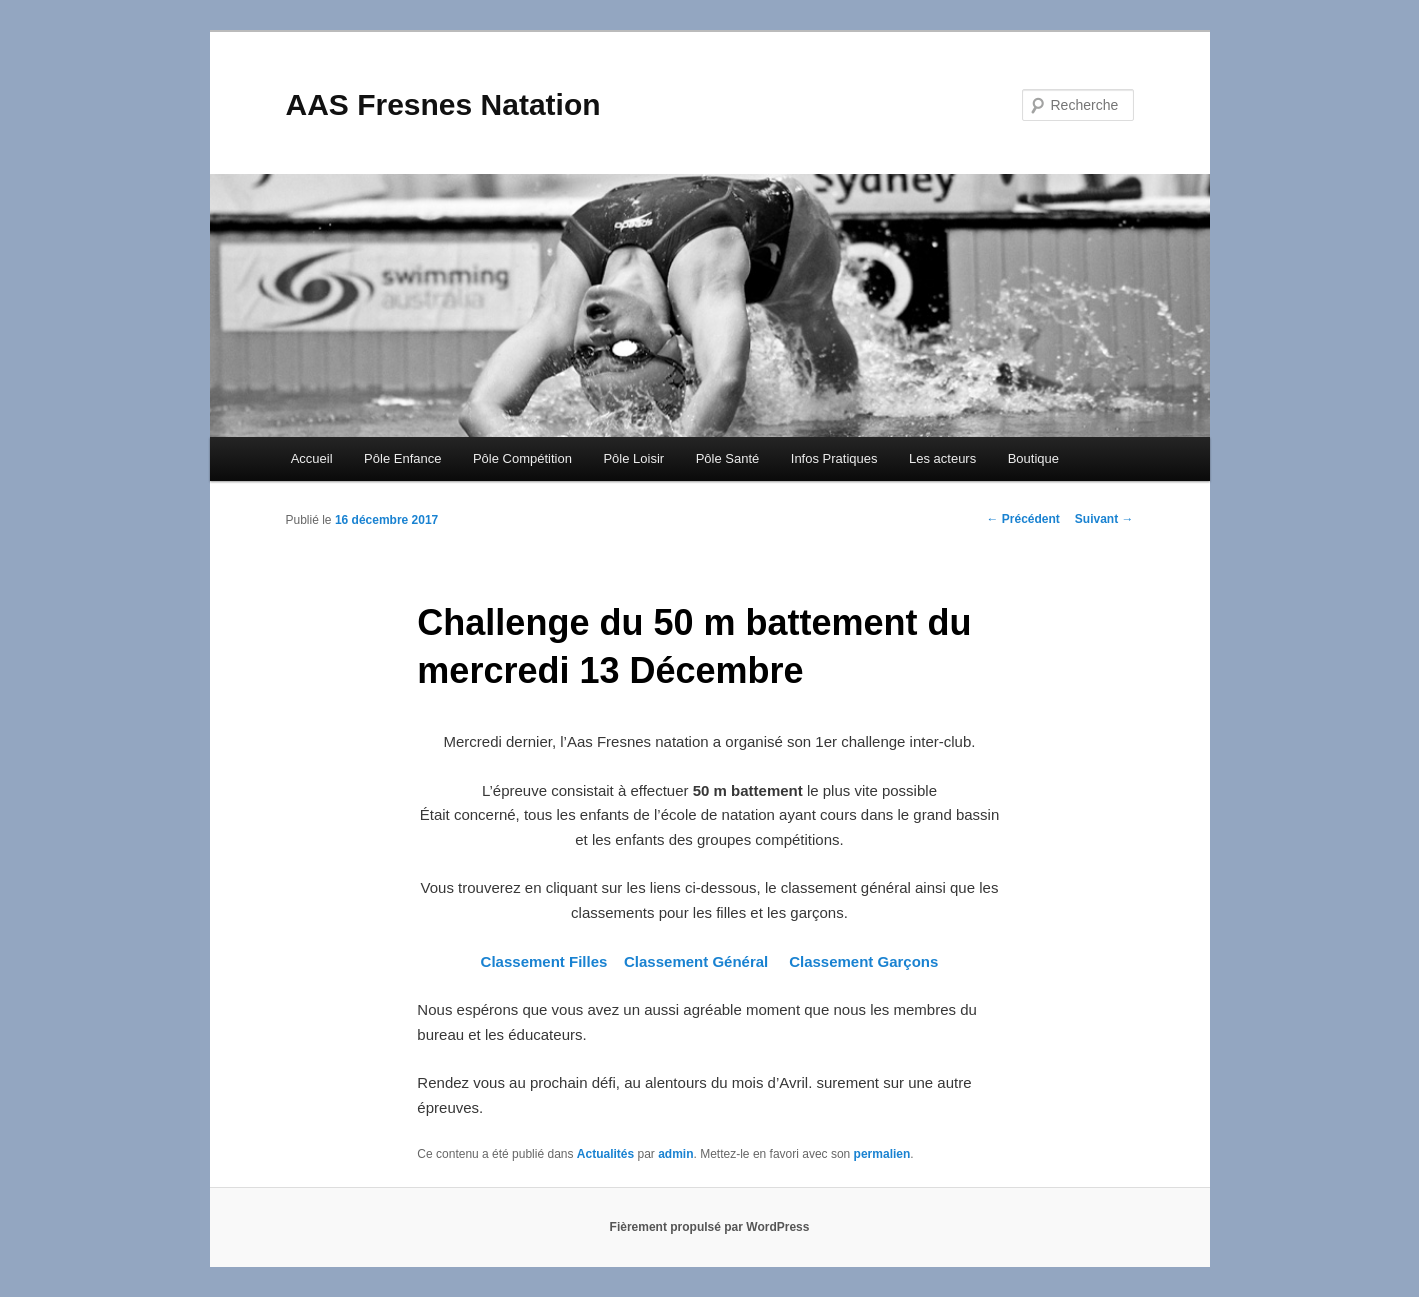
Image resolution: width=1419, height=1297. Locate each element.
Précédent (1022, 519)
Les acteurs (942, 458)
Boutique (1033, 458)
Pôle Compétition (522, 458)
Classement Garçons (863, 961)
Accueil (312, 458)
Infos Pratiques (834, 458)
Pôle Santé (728, 458)
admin (675, 1154)
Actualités (605, 1154)
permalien (882, 1154)
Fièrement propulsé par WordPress (710, 1227)
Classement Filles (546, 961)
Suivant (1104, 519)
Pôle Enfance (402, 458)
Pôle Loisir (633, 458)
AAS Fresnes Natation (443, 104)
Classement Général (696, 961)
